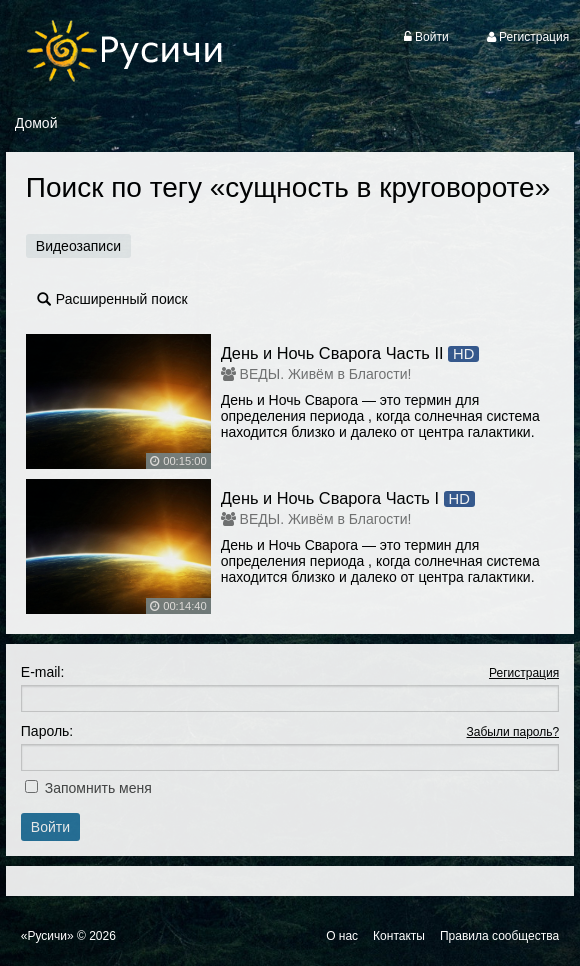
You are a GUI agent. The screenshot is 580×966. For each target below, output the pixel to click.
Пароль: (47, 731)
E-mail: (43, 672)
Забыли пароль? (513, 732)
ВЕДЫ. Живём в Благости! (326, 374)
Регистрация (524, 673)
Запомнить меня (98, 788)
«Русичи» (47, 936)
